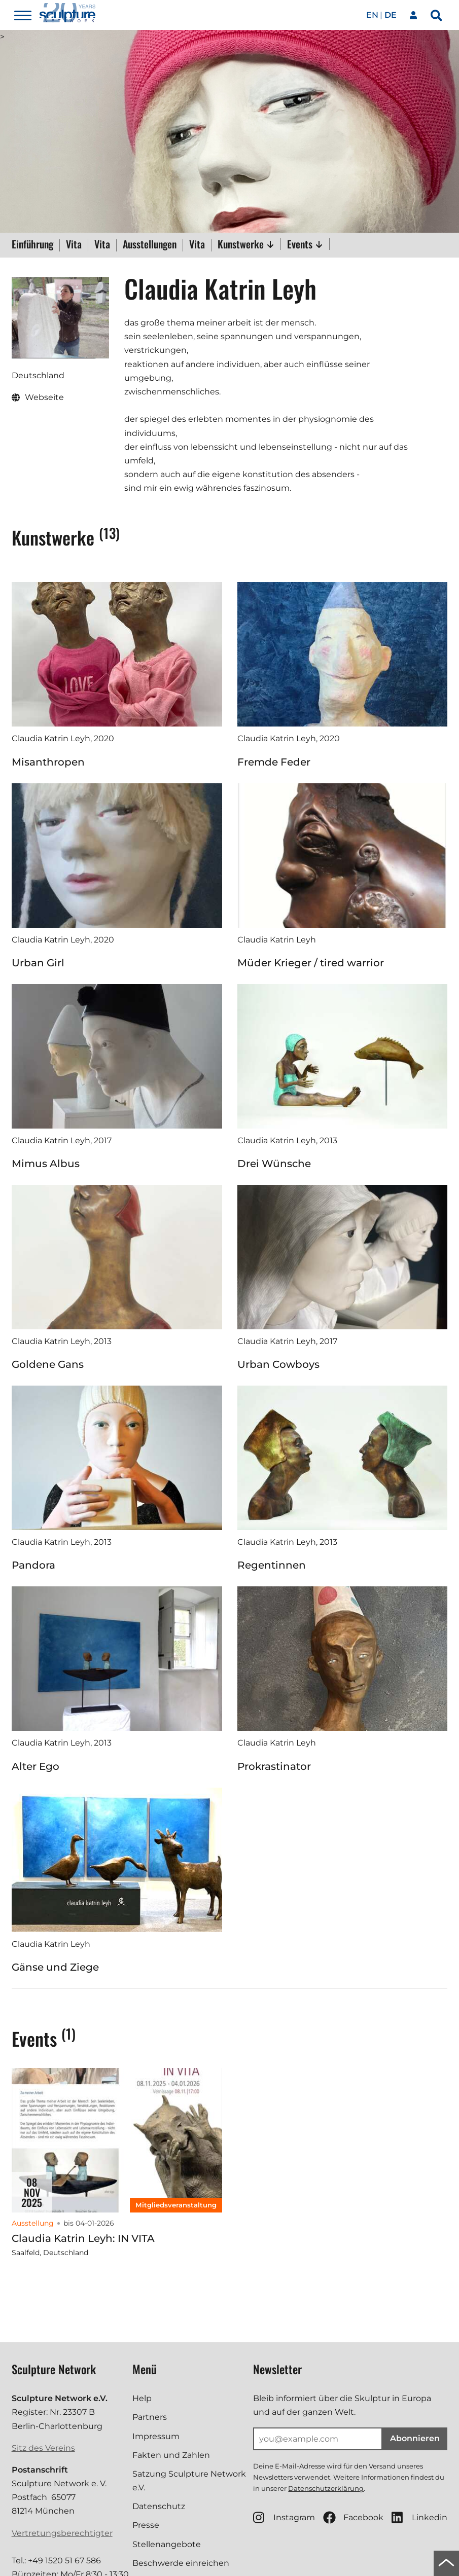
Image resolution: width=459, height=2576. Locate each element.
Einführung (32, 244)
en (372, 15)
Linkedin (419, 2517)
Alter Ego (35, 1766)
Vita (74, 244)
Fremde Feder (273, 762)
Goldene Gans (48, 1364)
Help (142, 2398)
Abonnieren (415, 2438)
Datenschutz (158, 2506)
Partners (149, 2417)
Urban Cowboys (278, 1364)
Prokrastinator (274, 1766)
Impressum (156, 2436)
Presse (145, 2525)
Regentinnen (271, 1565)
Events (305, 244)
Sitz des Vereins (43, 2448)
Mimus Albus (46, 1163)
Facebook (353, 2517)
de (390, 15)
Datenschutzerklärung (326, 2488)
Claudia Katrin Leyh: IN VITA (83, 2238)
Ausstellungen (149, 244)
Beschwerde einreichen (180, 2563)
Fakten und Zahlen (171, 2455)
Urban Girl (38, 963)
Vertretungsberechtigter (62, 2533)
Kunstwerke (246, 244)
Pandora (33, 1565)
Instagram (284, 2517)
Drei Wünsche (274, 1163)
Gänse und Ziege (55, 1967)
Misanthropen (48, 762)
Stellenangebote (166, 2544)
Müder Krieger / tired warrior (310, 963)
